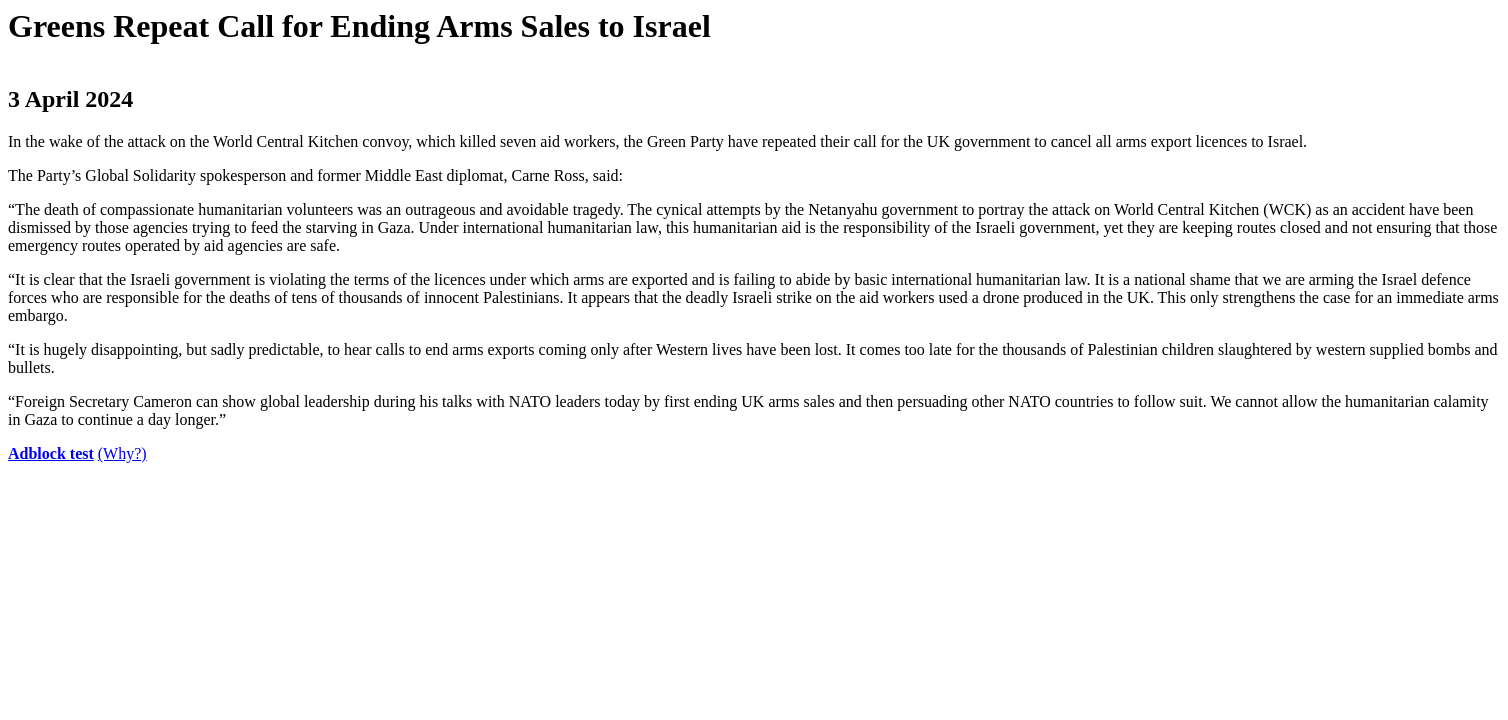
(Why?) (122, 453)
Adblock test (51, 453)
